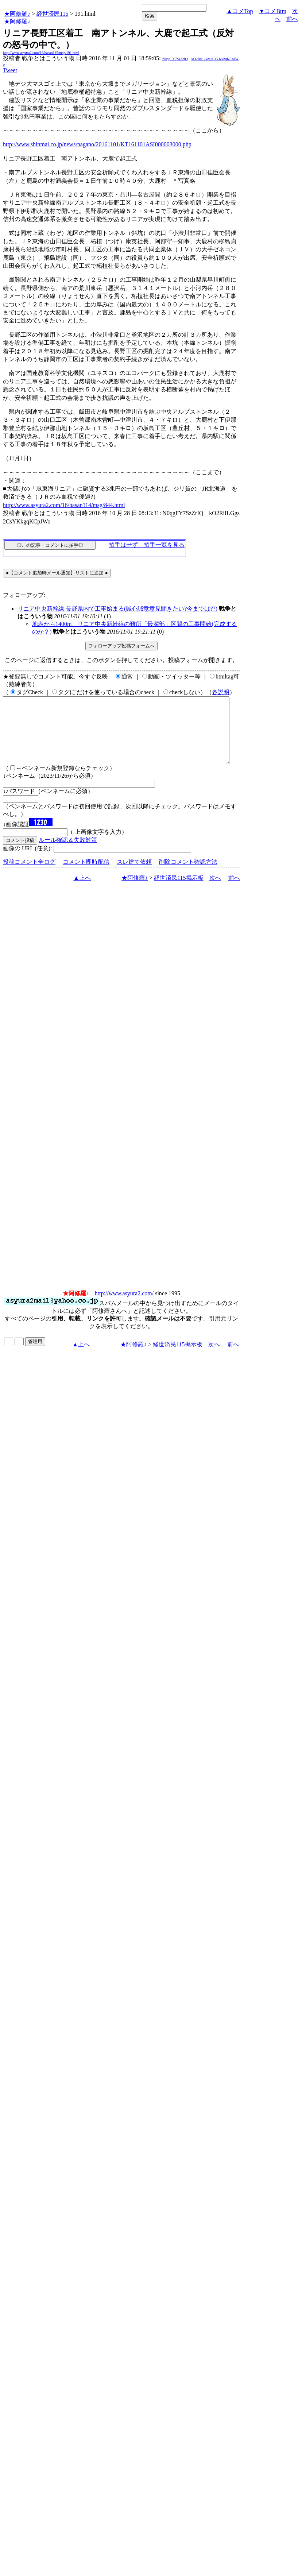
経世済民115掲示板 (178, 891)
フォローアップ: (24, 595)
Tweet (10, 70)
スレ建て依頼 (134, 875)
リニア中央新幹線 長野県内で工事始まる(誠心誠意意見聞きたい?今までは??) (117, 609)
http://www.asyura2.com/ (124, 1306)
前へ (292, 19)
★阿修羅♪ (17, 14)
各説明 (220, 692)
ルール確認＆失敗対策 (68, 853)
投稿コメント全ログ (29, 875)
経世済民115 (52, 14)
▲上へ (82, 891)
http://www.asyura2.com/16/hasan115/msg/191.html (41, 53)
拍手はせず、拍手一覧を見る (147, 545)
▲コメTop (239, 11)
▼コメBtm (272, 11)
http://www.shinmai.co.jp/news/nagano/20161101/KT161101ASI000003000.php (97, 144)
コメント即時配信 (86, 875)
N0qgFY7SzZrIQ (175, 59)
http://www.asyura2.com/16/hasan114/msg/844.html (64, 505)
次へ (215, 891)
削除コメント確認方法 (188, 875)
